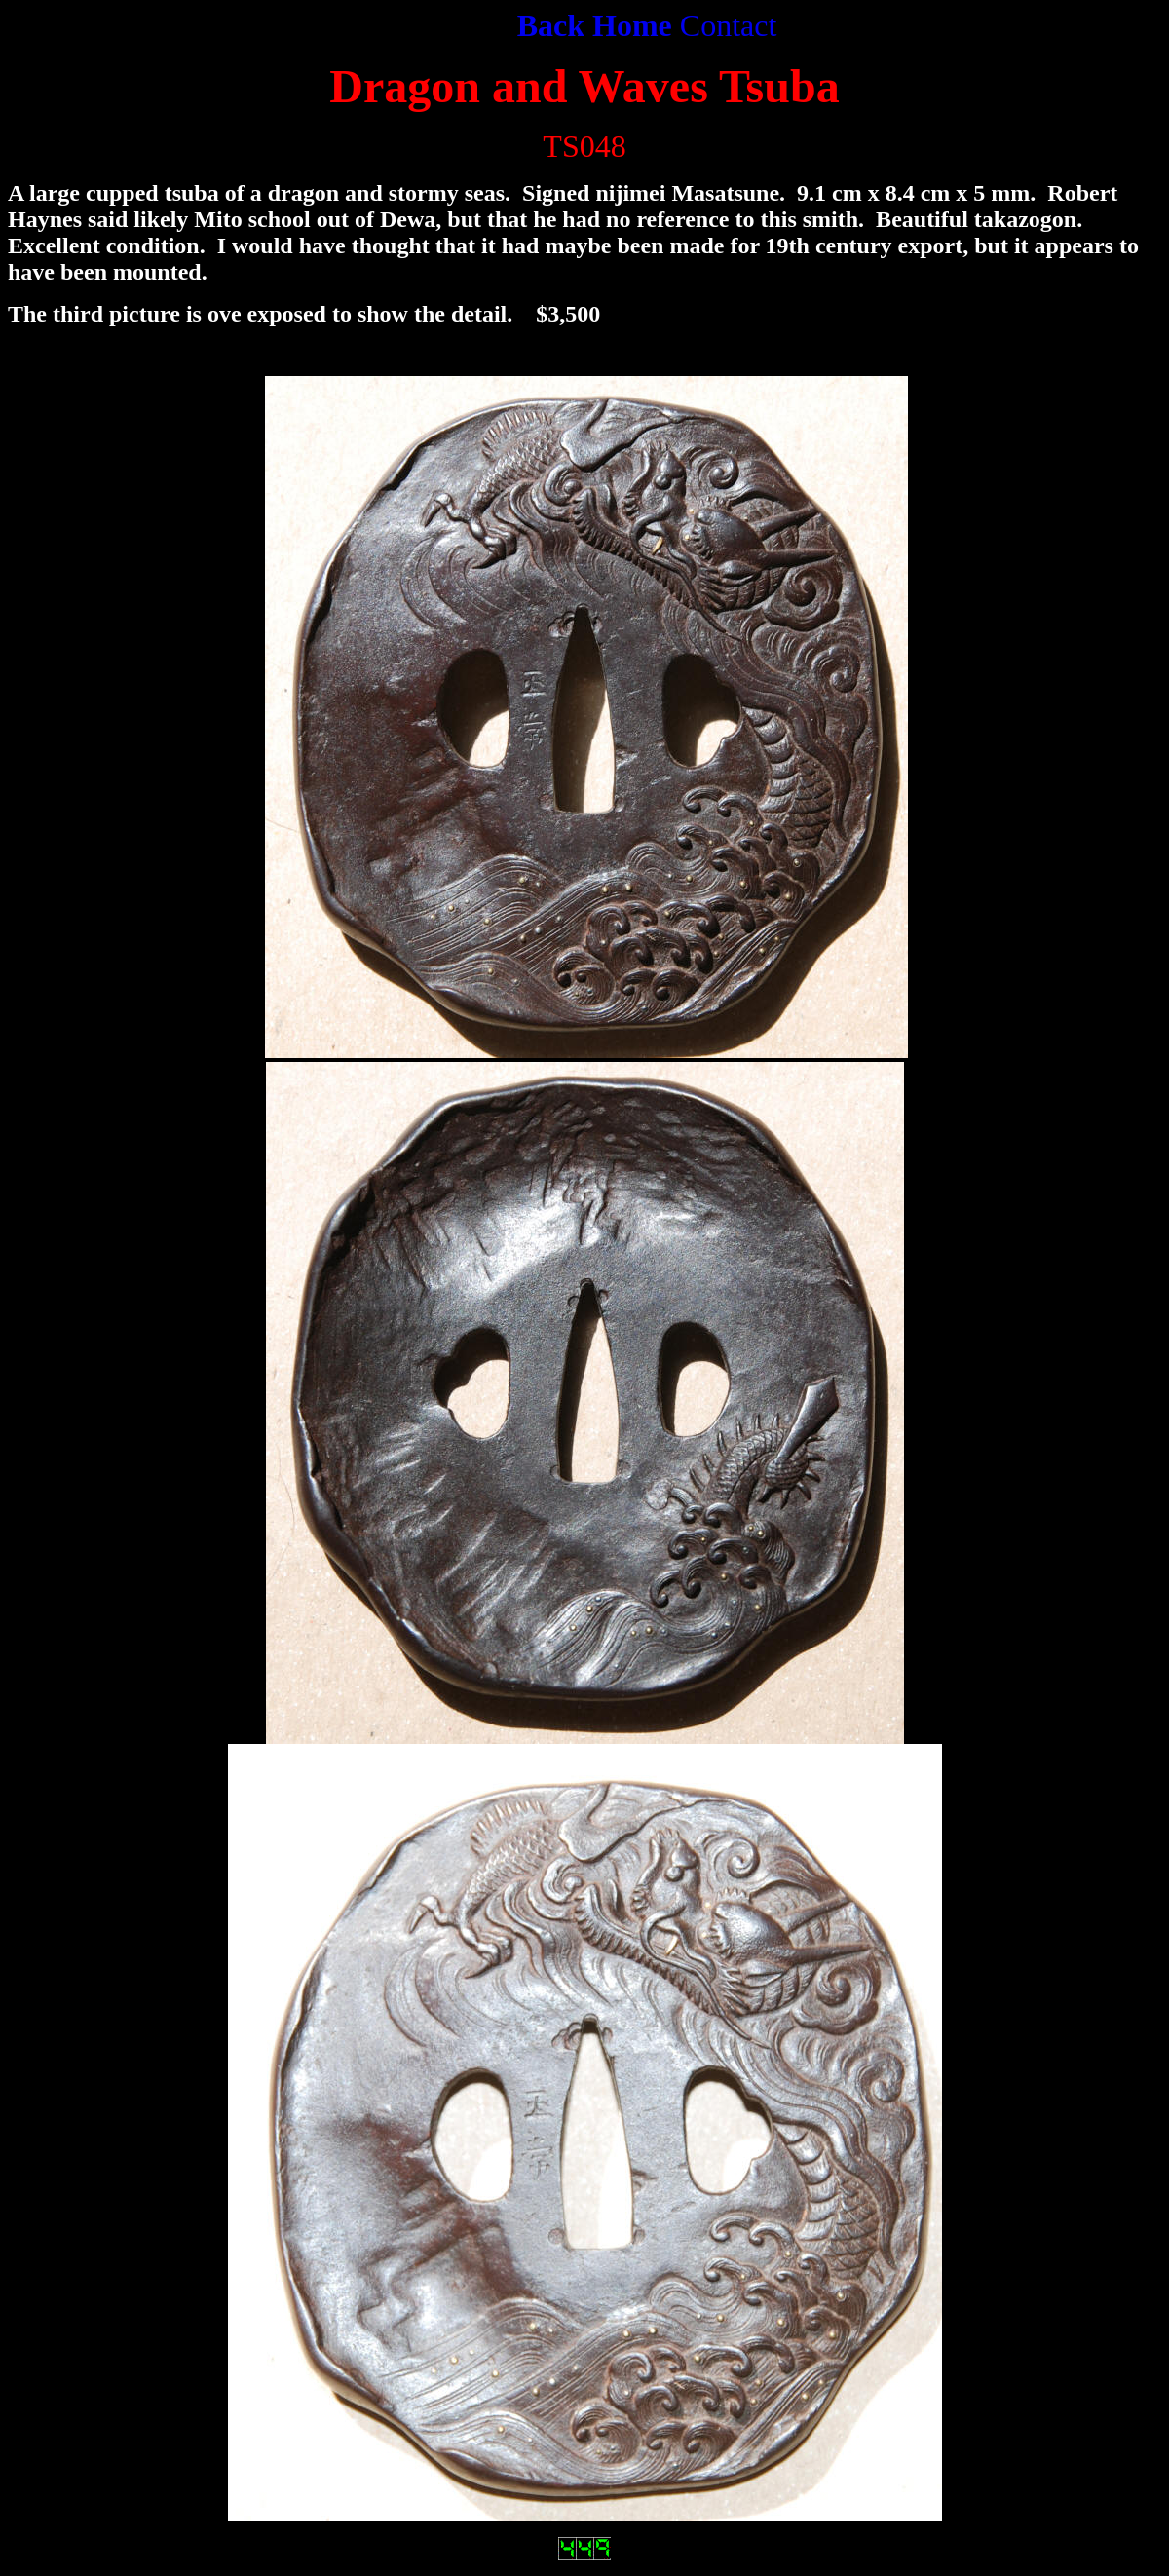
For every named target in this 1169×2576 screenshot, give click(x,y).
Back (554, 25)
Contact (728, 25)
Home (632, 25)
